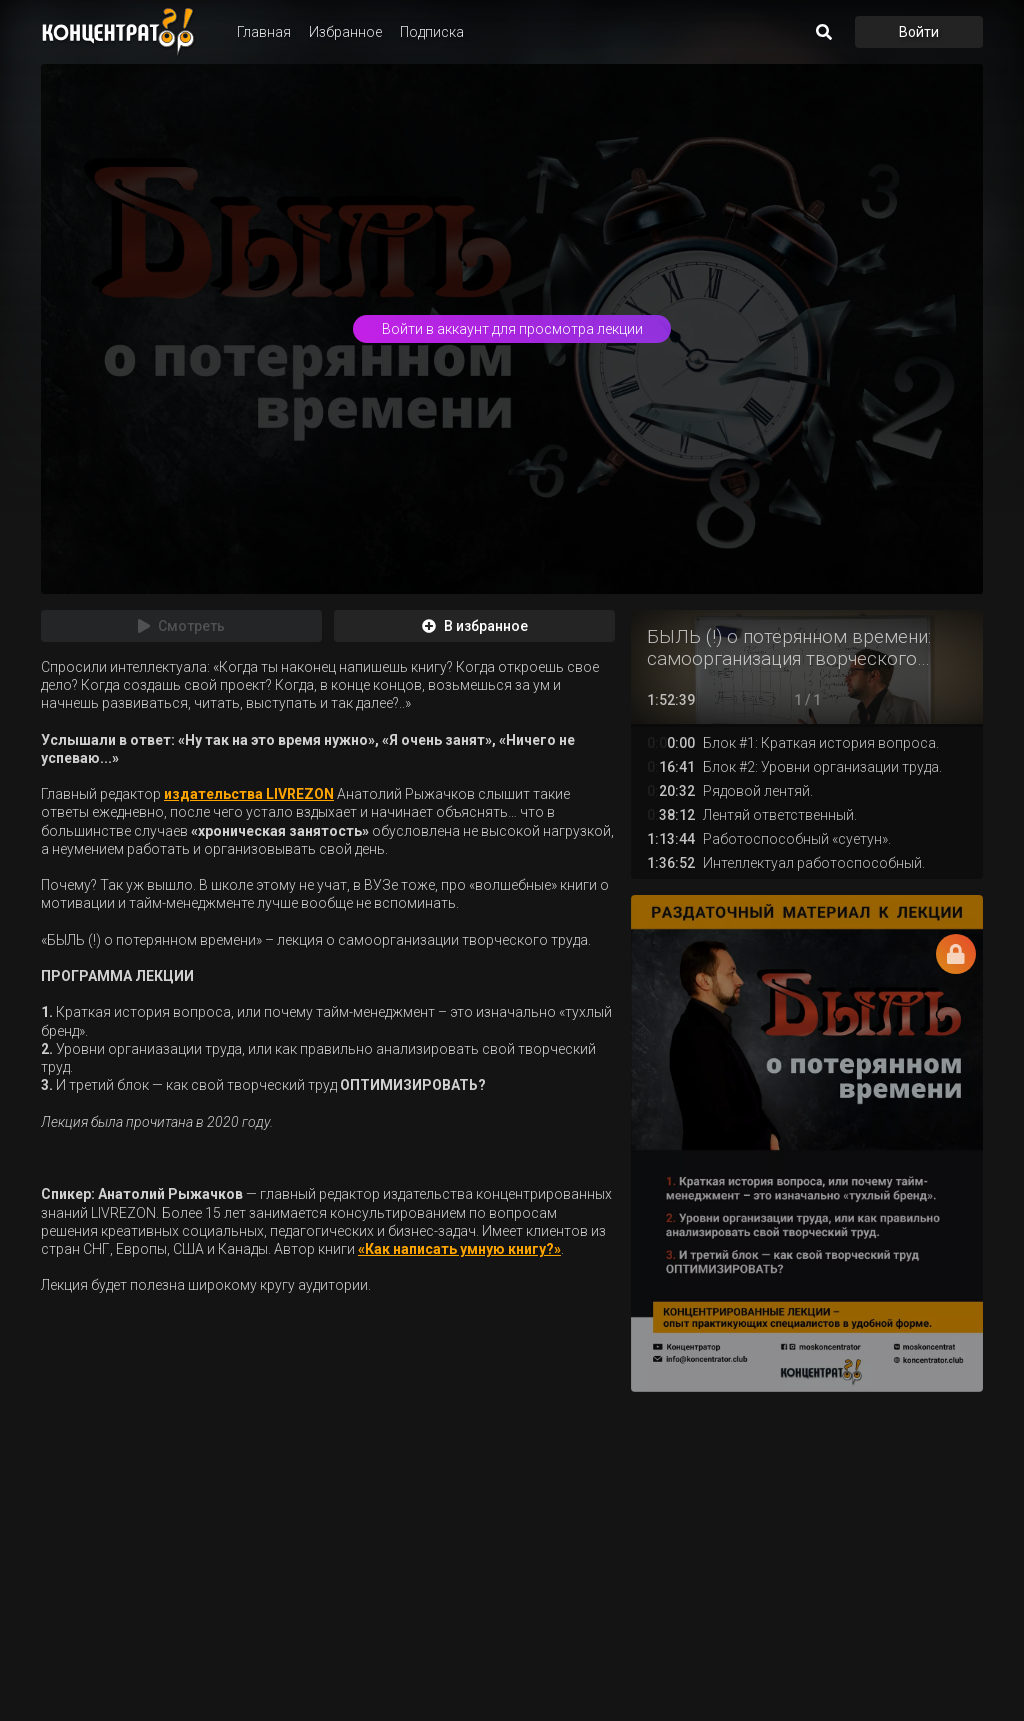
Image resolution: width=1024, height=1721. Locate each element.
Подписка (432, 32)
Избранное (345, 32)
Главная (264, 32)
